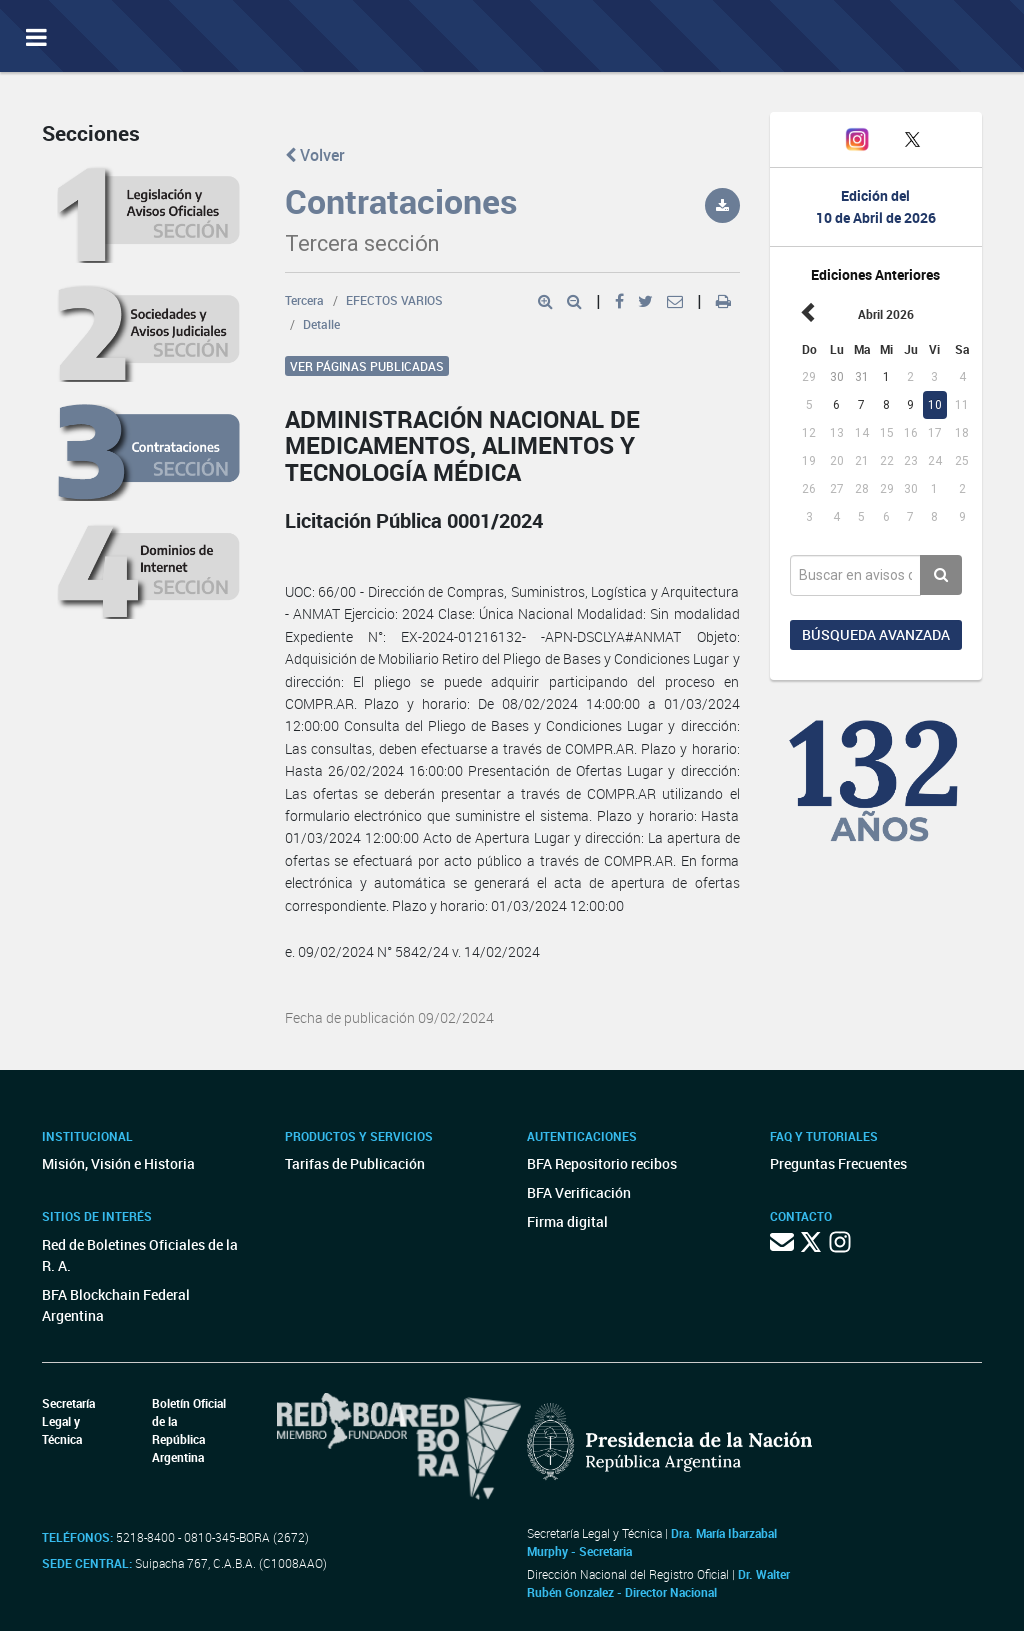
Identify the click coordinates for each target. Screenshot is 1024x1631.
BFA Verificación (579, 1192)
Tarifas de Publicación (355, 1163)
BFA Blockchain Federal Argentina (116, 1305)
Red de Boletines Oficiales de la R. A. (140, 1255)
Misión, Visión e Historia (118, 1163)
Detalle (321, 324)
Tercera (304, 300)
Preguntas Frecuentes (838, 1163)
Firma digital (567, 1221)
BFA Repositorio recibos (602, 1163)
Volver (315, 155)
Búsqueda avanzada (876, 634)
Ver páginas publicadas (367, 366)
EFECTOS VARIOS (394, 300)
